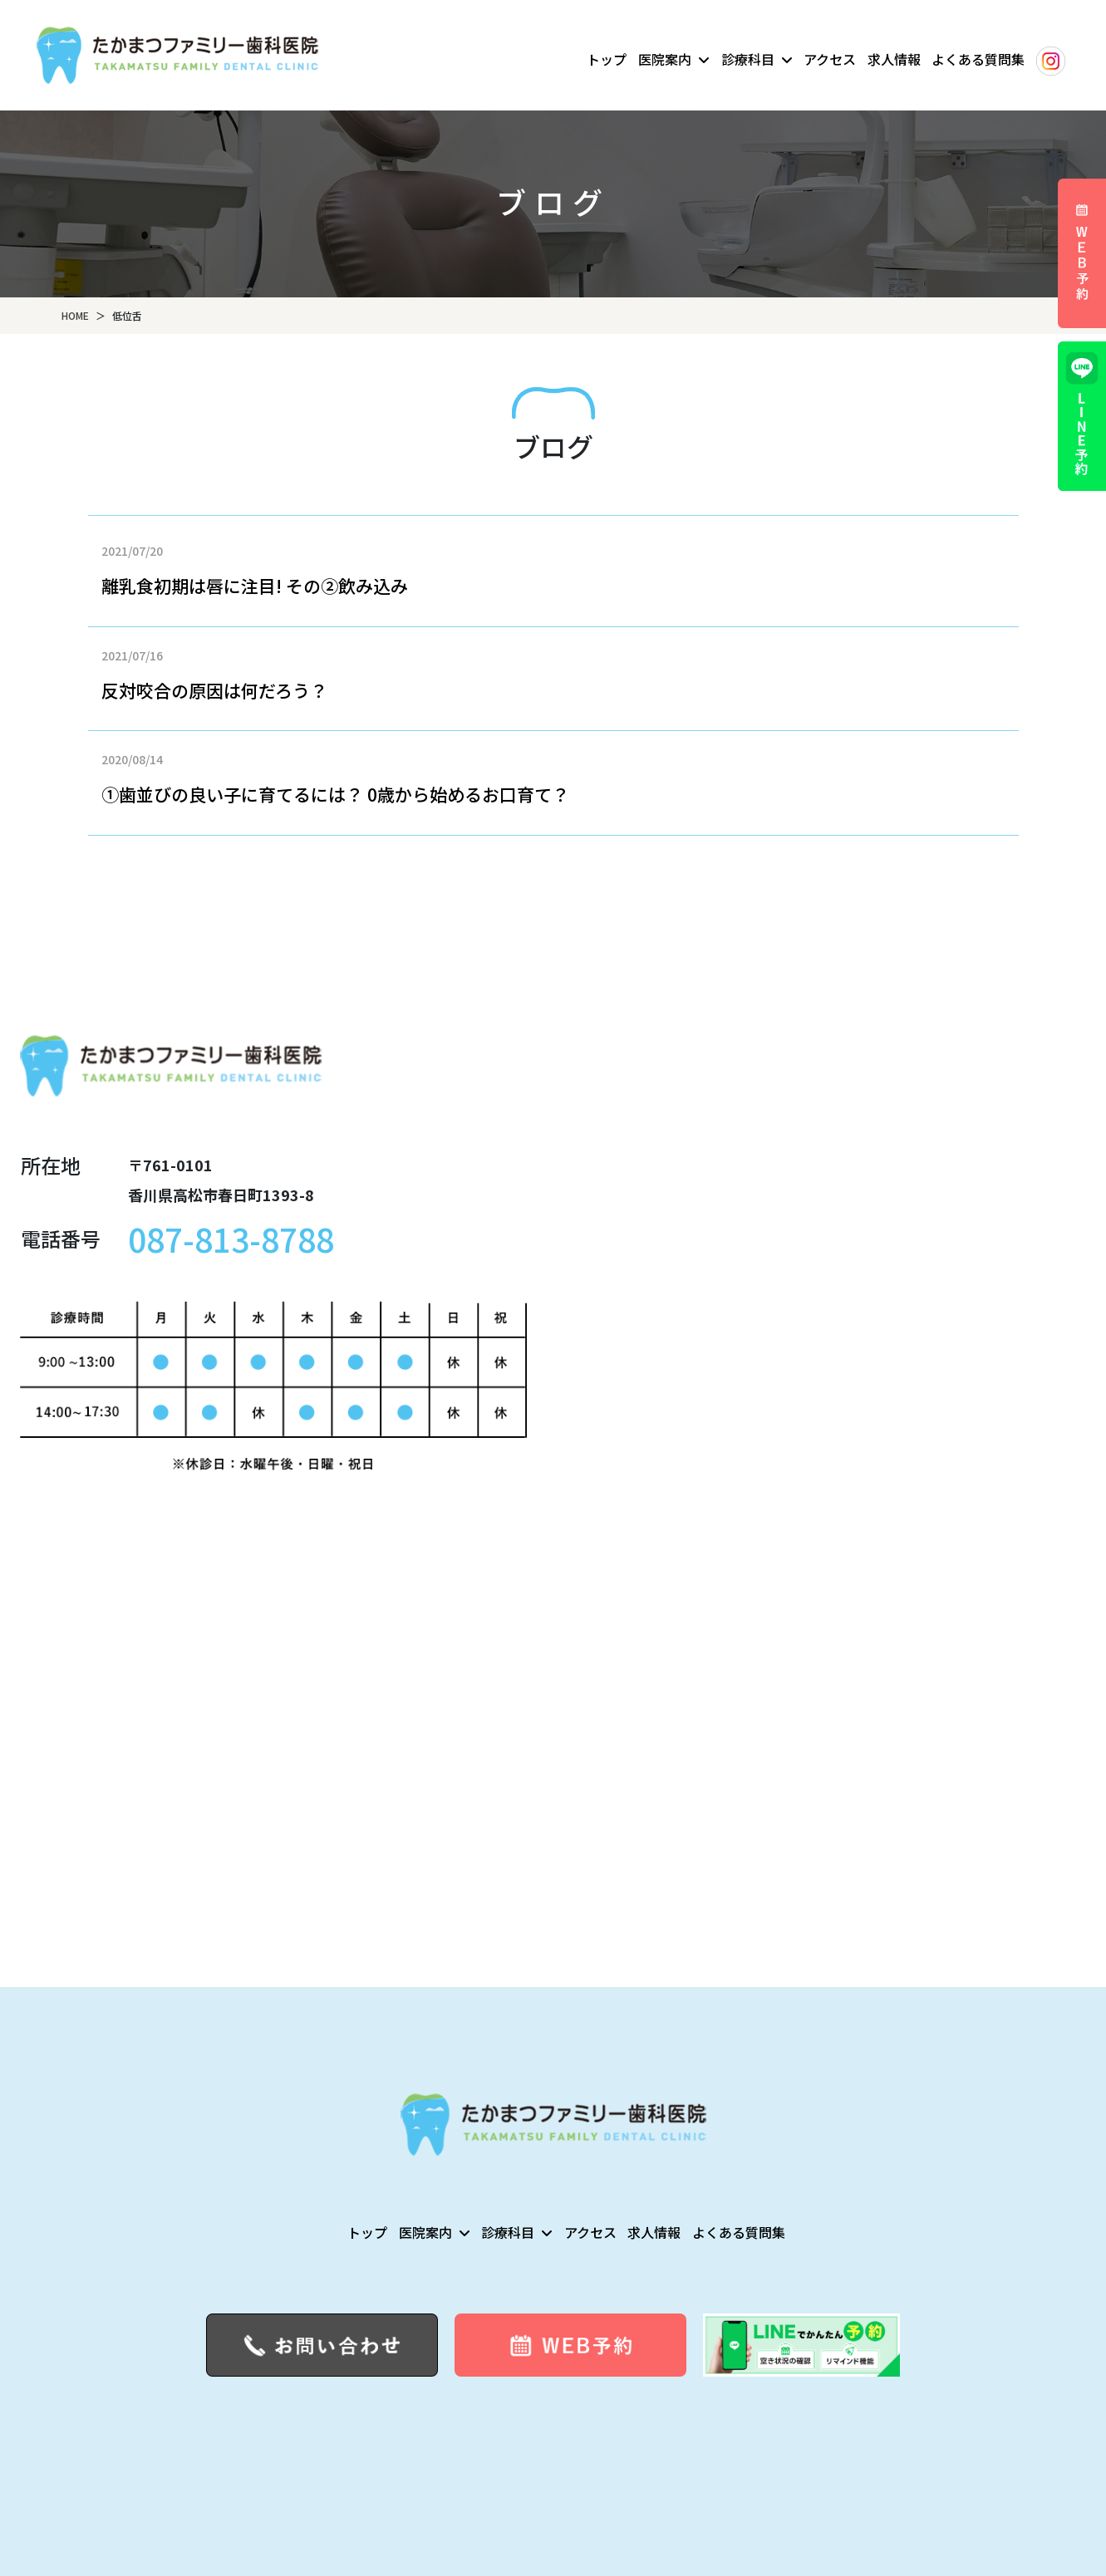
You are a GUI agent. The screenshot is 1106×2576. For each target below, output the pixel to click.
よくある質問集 (978, 59)
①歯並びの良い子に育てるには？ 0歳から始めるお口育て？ (335, 794)
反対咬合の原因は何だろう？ (214, 690)
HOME (75, 315)
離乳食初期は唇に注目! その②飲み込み (254, 585)
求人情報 (894, 59)
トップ (607, 59)
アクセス (830, 59)
